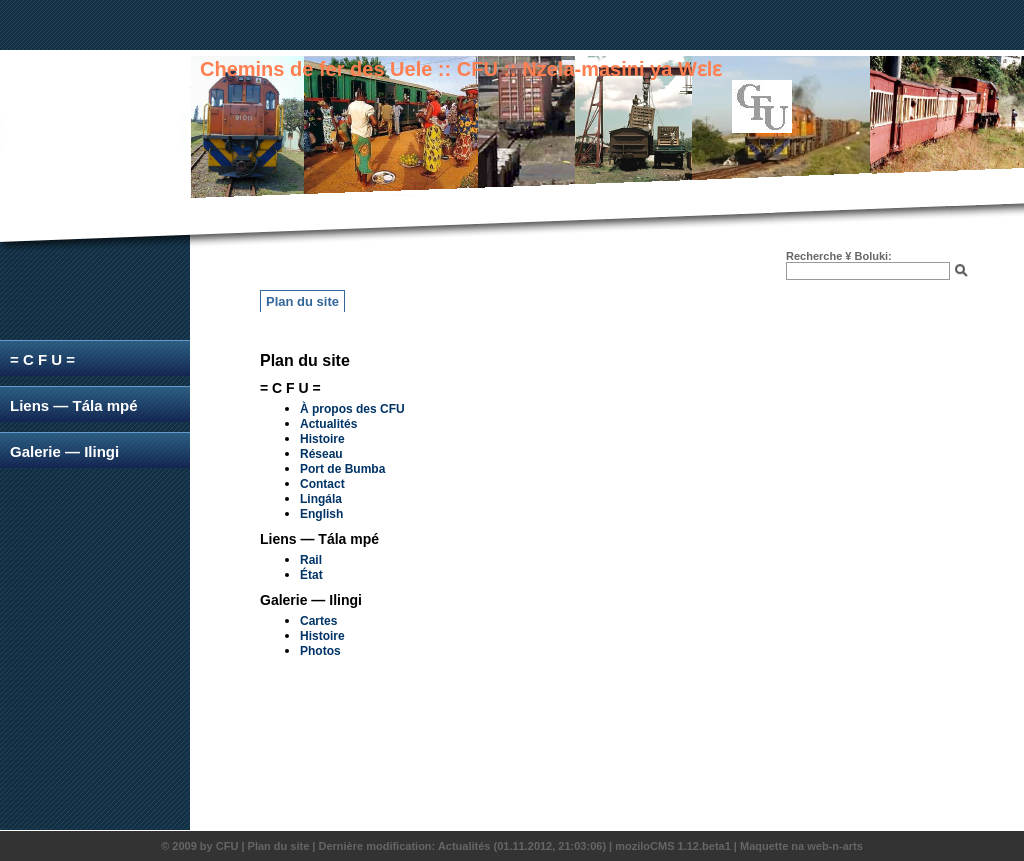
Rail (311, 560)
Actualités (328, 424)
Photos (320, 651)
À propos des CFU (352, 409)
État (311, 575)
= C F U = (42, 359)
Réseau (321, 454)
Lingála (321, 499)
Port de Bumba (342, 469)
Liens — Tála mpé (74, 405)
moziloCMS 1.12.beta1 (673, 846)
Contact (322, 484)
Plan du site (302, 301)
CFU (227, 846)
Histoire (322, 439)
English (321, 514)
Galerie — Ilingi (64, 451)
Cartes (318, 621)
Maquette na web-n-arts (801, 846)
